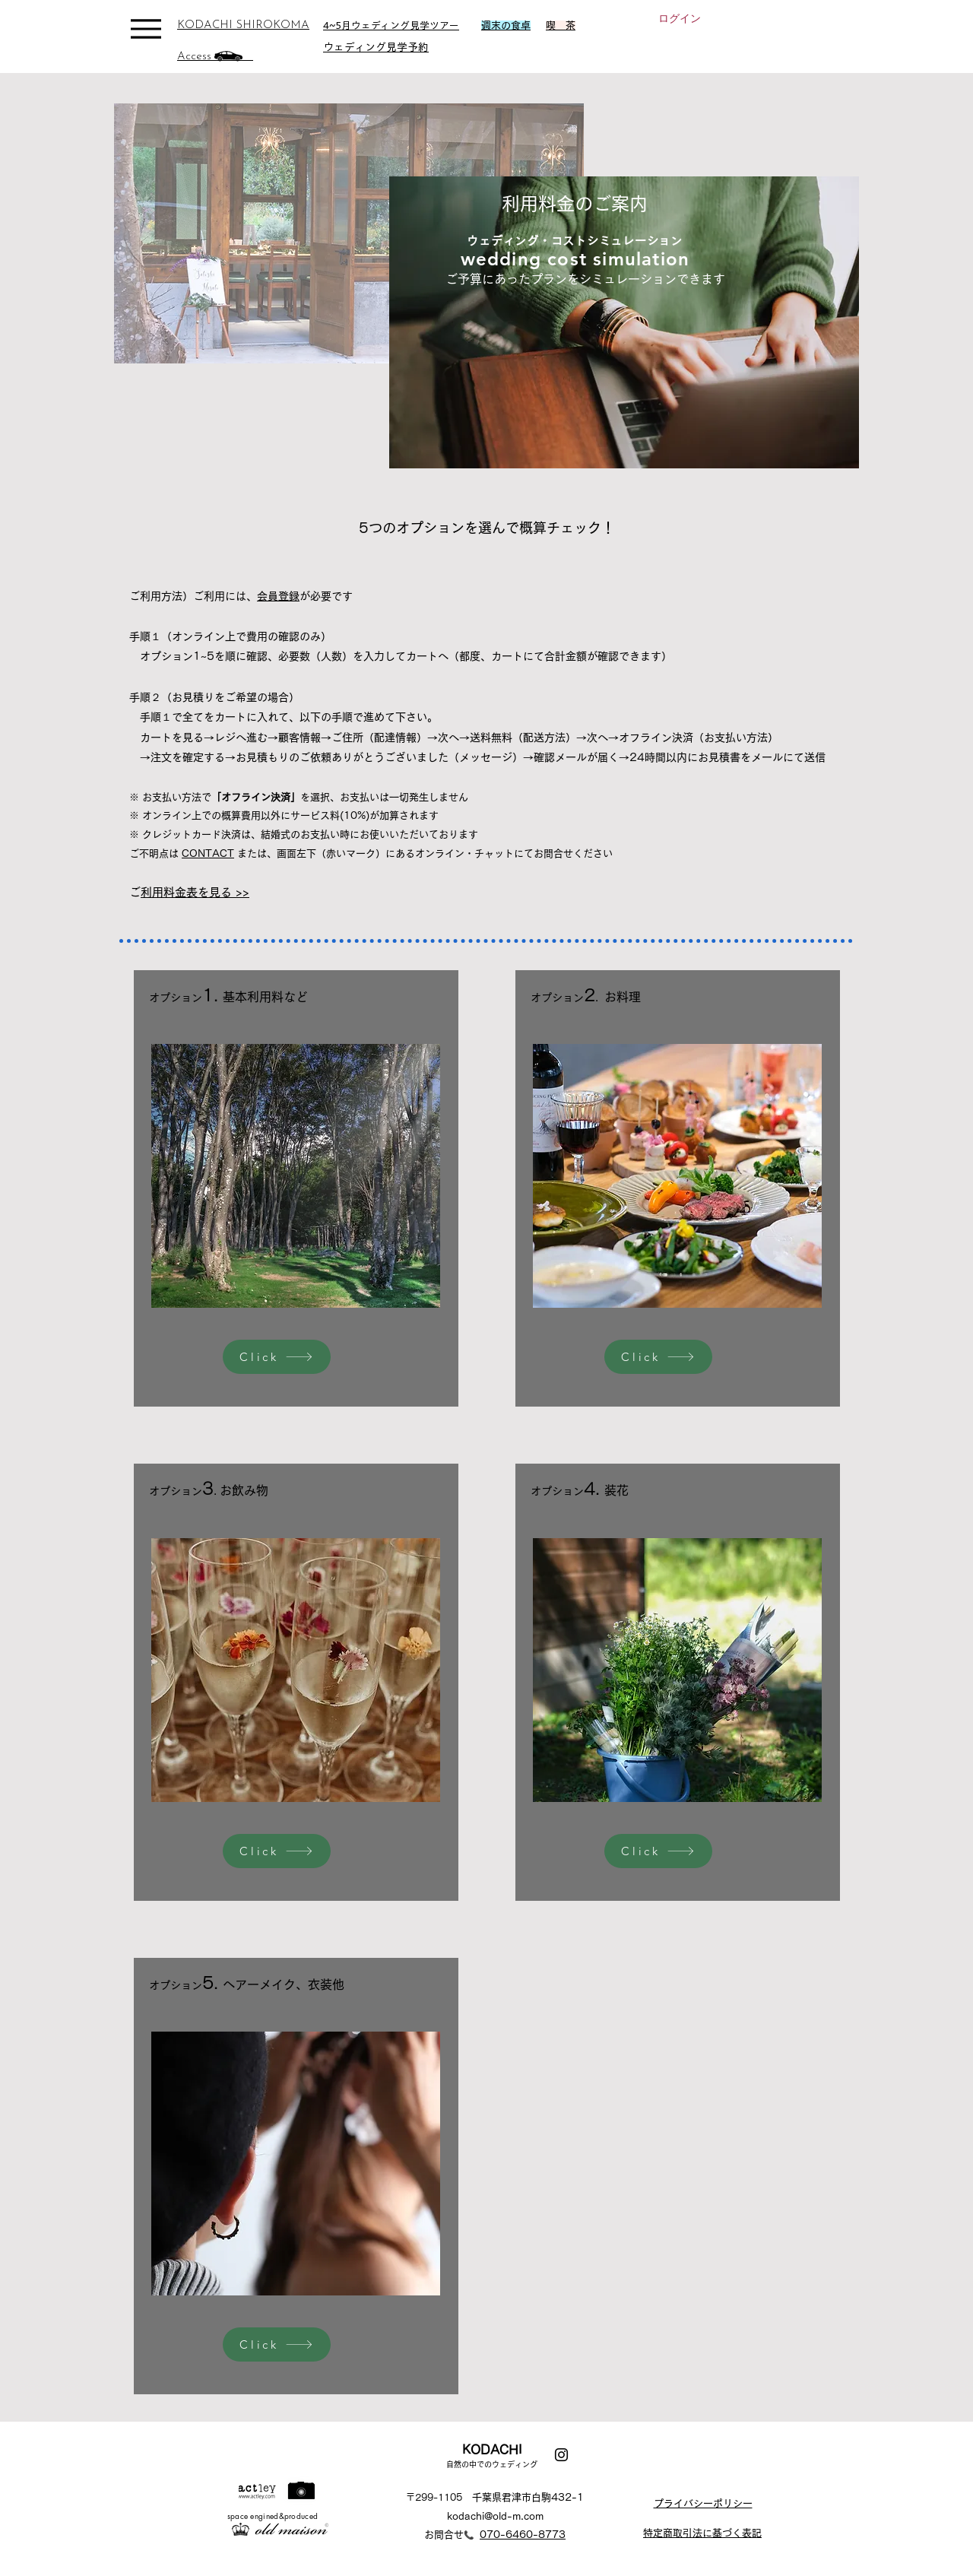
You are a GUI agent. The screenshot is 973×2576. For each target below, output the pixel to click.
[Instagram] (561, 2454)
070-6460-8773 (523, 2535)
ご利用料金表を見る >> (195, 892)
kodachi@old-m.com (495, 2516)
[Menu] (145, 28)
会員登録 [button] (278, 596)
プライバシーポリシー (703, 2503)
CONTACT (208, 853)
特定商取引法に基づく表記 (702, 2533)
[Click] (277, 1357)
